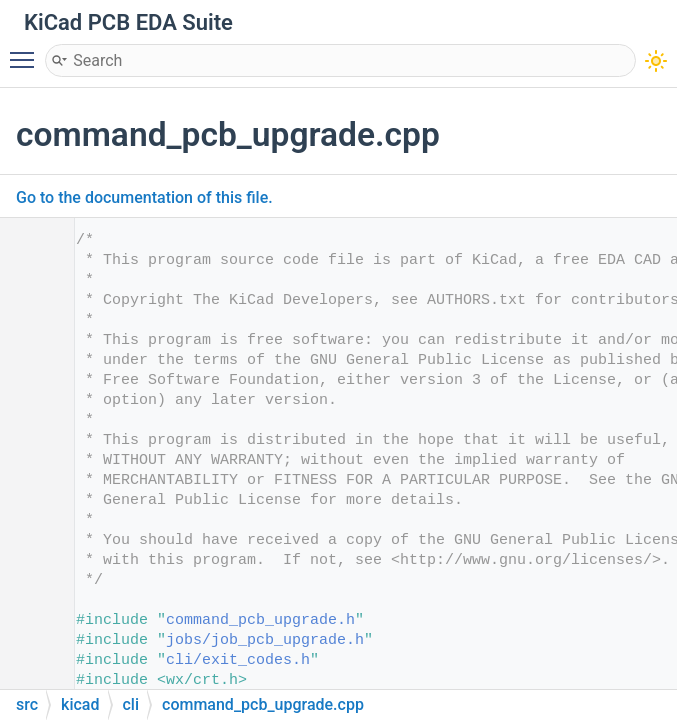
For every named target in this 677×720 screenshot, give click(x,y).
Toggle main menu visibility (27, 51)
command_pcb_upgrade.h (260, 620)
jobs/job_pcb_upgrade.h (265, 640)
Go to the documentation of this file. (144, 197)
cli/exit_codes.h (238, 660)
